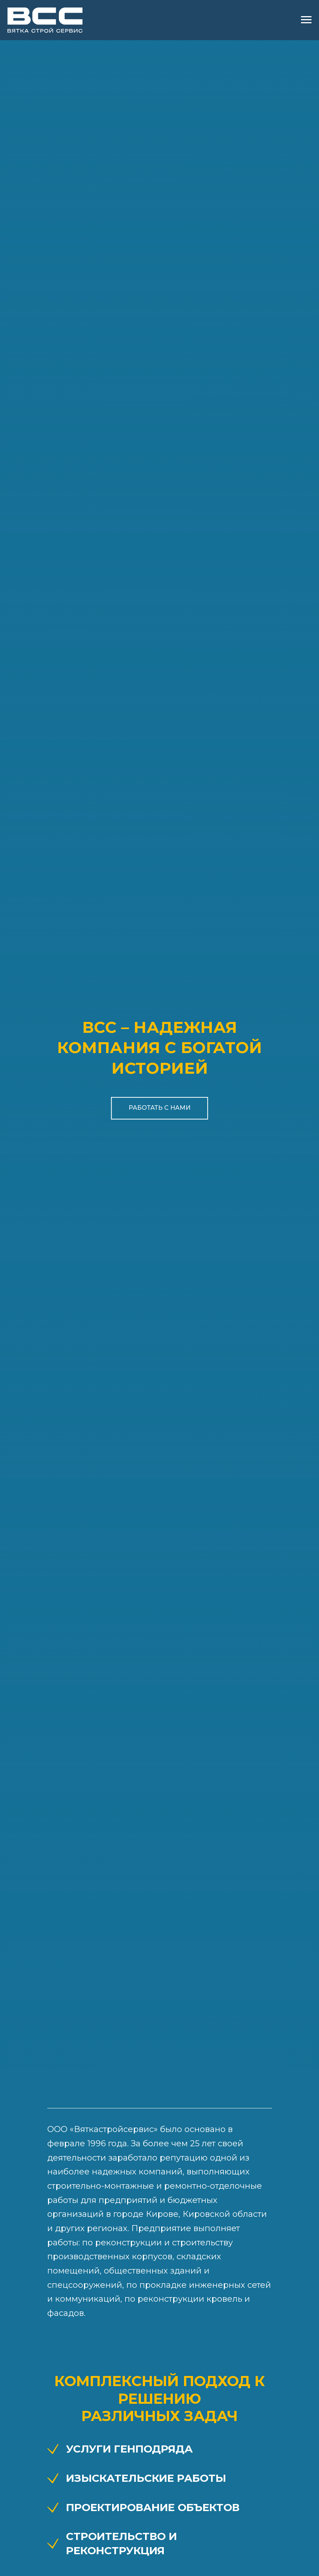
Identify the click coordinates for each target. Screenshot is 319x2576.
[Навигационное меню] (306, 20)
